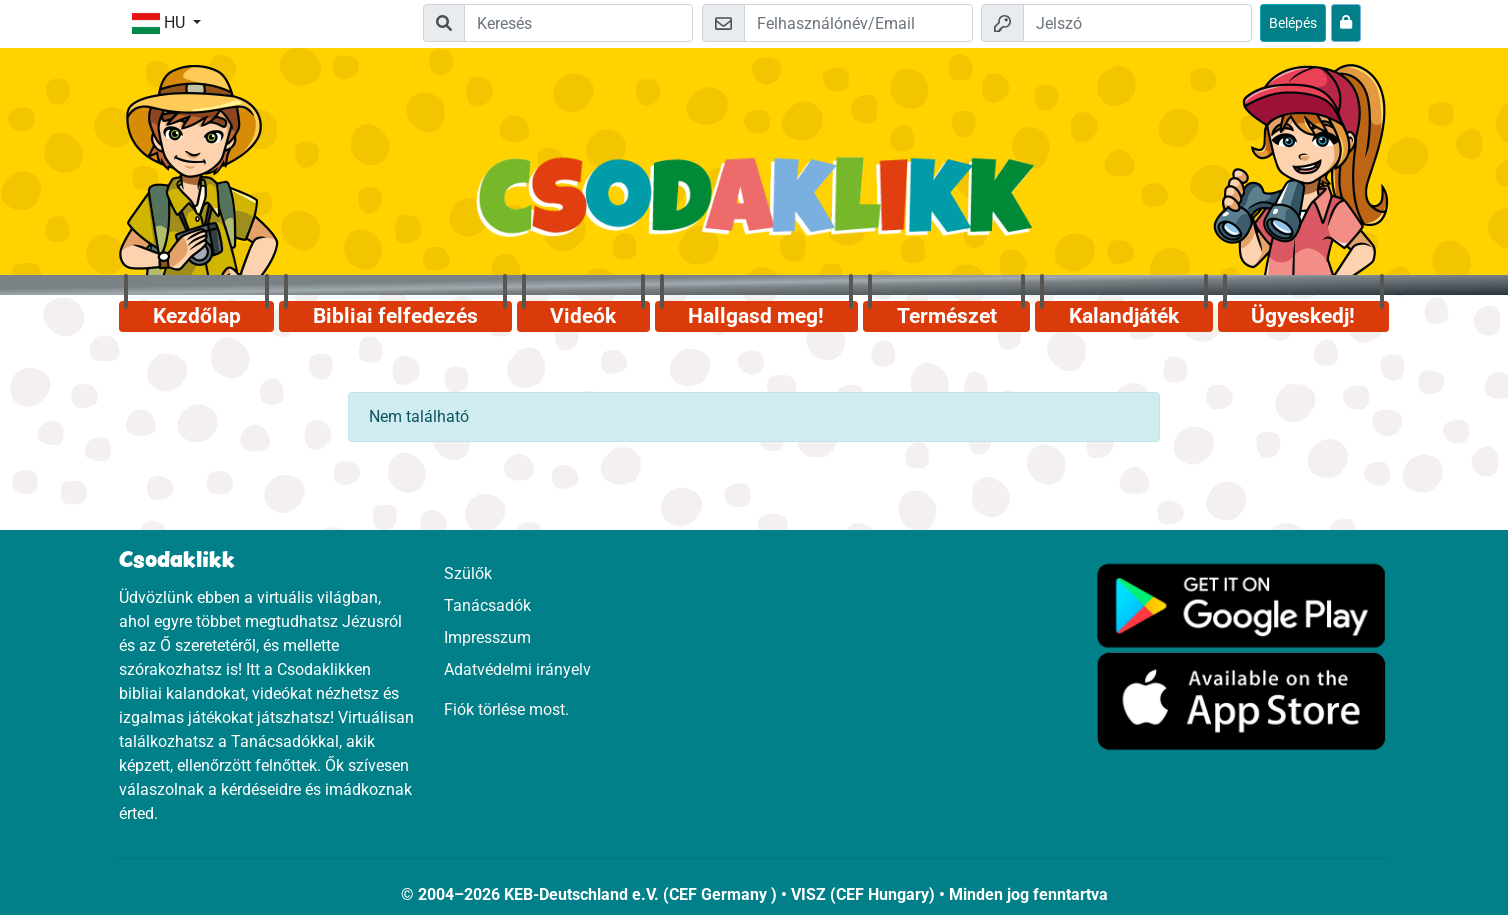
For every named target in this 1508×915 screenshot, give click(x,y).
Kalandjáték (1124, 316)
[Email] (858, 23)
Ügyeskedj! (1303, 316)
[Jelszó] (1137, 23)
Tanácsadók (487, 605)
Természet (947, 316)
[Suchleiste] (578, 23)
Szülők (468, 573)
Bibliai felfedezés (395, 316)
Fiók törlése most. (506, 709)
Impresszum (487, 637)
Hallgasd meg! (756, 316)
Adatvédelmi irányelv (517, 669)
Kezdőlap (197, 316)
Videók (583, 316)
